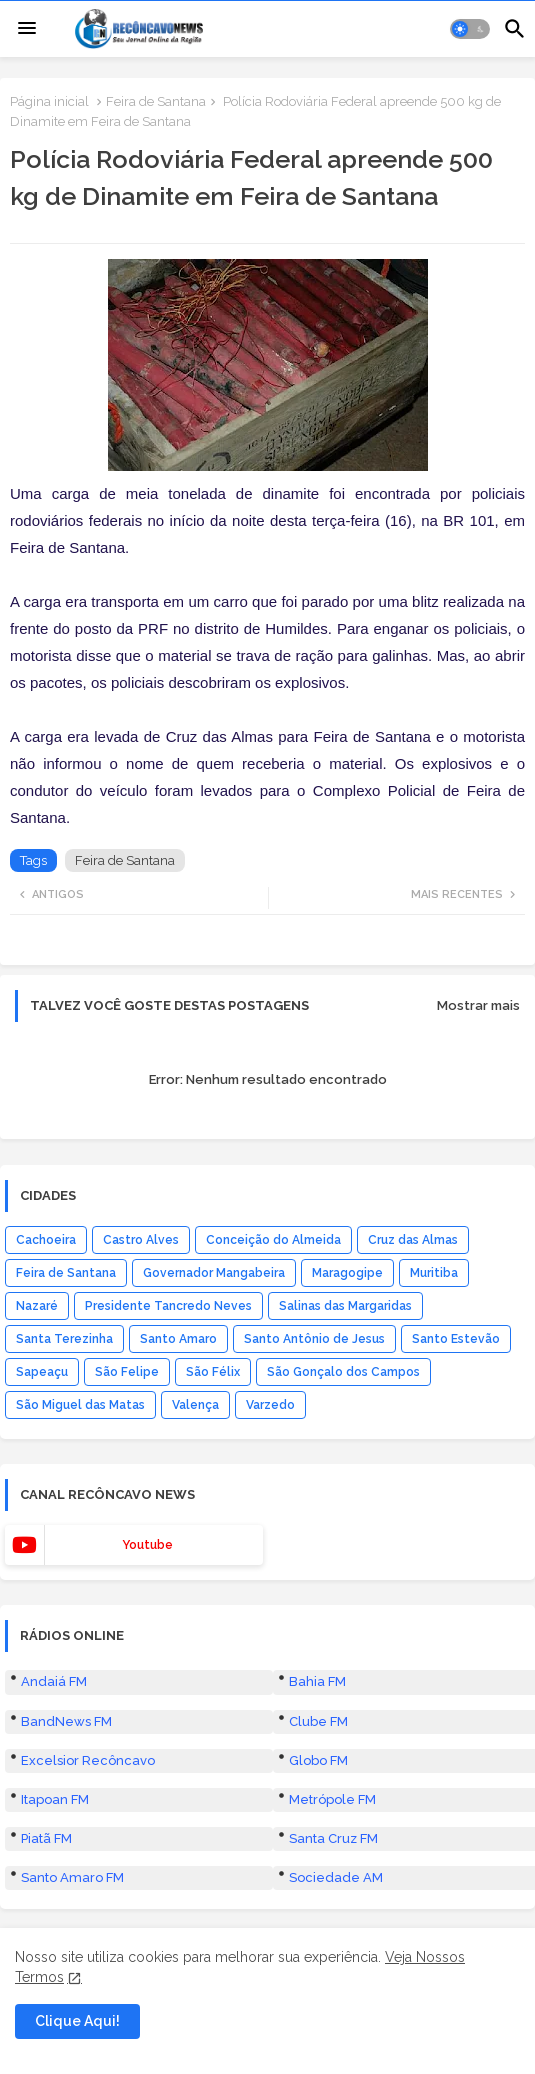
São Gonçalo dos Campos (343, 1372)
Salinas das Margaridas (345, 1306)
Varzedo (270, 1405)
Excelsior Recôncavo (88, 1760)
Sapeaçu (42, 1372)
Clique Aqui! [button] (77, 2021)
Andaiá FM (54, 1681)
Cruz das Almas (413, 1240)
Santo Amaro (178, 1339)
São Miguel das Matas (80, 1405)
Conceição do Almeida (273, 1240)
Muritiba (434, 1273)
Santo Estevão (456, 1339)
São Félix (213, 1372)
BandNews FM (66, 1721)
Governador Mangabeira (214, 1273)
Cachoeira (46, 1240)
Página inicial (49, 101)
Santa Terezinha (64, 1339)
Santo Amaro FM (72, 1877)
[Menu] (27, 29)
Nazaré (37, 1306)
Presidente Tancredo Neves (168, 1306)
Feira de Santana (156, 101)
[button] (470, 29)
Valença (195, 1405)
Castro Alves (141, 1240)
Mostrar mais (478, 1005)
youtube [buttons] (147, 1545)
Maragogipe (347, 1273)
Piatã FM (46, 1838)
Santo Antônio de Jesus (314, 1339)
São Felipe (127, 1372)
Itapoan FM (55, 1799)
